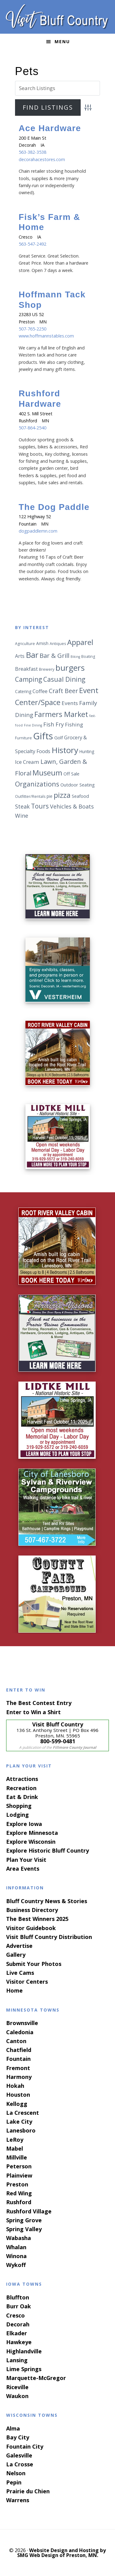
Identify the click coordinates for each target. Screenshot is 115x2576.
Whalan (16, 2247)
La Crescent (22, 2112)
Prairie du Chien (28, 2491)
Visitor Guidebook (31, 1928)
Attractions (22, 1778)
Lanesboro (21, 2130)
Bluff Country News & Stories (46, 1901)
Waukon (17, 2396)
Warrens (17, 2500)
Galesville (19, 2455)
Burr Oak (18, 2306)
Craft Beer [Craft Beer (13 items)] (63, 691)
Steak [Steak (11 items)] (22, 806)
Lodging (17, 1814)
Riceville (17, 2387)
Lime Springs (23, 2369)
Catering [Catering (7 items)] (23, 691)
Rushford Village (29, 2211)
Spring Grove (24, 2220)
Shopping (19, 1805)
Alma (13, 2428)
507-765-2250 (32, 329)
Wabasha (18, 2238)
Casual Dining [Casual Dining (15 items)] (64, 679)
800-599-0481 (57, 1741)
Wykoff (16, 2265)
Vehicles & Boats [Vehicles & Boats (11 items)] (72, 806)
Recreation (21, 1788)
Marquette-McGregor (36, 2378)
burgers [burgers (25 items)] (70, 667)
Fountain (18, 2058)
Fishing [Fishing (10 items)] (74, 724)
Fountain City (24, 2446)
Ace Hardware (50, 128)
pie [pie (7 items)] (49, 796)
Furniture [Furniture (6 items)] (23, 738)
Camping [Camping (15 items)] (28, 679)
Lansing (17, 2360)
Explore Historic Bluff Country (47, 1850)
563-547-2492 (32, 244)
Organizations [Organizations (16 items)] (37, 783)
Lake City (19, 2121)
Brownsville (22, 2023)
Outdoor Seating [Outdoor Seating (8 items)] (77, 785)
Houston (18, 2094)
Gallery (15, 1954)
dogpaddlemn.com (38, 531)
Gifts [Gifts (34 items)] (43, 736)
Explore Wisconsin (31, 1841)
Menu (62, 41)
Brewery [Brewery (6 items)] (46, 669)
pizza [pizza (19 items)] (62, 795)
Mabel (14, 2148)
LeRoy (14, 2139)
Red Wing (19, 2193)
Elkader (16, 2333)
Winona (16, 2256)
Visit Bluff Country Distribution (49, 1936)
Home (14, 1990)
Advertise (19, 1945)
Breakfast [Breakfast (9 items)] (26, 669)
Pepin (13, 2482)
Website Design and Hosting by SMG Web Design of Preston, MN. (61, 2553)
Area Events (22, 1868)
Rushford (18, 2202)
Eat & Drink (22, 1797)
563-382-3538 (32, 152)
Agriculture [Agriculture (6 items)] (25, 643)
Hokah (15, 2085)
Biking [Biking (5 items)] (75, 656)
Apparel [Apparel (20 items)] (80, 642)
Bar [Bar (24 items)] (32, 654)
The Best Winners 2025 (37, 1918)
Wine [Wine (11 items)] (21, 815)
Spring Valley (24, 2229)
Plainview (19, 2175)
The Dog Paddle (54, 507)
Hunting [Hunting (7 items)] (86, 751)
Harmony (19, 2076)
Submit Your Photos (33, 1963)
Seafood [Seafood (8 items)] (80, 796)
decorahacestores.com (42, 159)
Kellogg (16, 2103)
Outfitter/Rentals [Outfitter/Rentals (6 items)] (30, 796)
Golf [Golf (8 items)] (58, 737)
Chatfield (18, 2050)
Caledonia (19, 2032)
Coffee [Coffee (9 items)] (40, 691)
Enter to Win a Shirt (33, 1712)
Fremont (18, 2068)
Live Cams (20, 1972)
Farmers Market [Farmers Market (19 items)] (61, 714)
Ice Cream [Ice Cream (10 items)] (27, 761)
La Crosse (19, 2464)
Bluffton (17, 2297)
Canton (16, 2041)
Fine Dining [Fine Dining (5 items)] (33, 725)
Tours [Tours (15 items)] (40, 806)
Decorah (17, 2324)
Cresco (15, 2315)
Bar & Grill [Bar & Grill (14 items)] (54, 655)
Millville (16, 2157)
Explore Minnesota (32, 1832)
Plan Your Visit (26, 1859)
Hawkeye (19, 2342)
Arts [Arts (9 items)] (20, 656)
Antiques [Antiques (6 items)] (58, 643)
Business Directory (32, 1910)
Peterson (19, 2166)
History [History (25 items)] (65, 750)
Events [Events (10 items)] (70, 703)
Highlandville (24, 2351)
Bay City (17, 2437)
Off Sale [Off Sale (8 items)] (71, 774)
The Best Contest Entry (38, 1703)
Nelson (15, 2473)
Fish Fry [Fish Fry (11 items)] (53, 724)
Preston (17, 2184)
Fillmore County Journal (74, 1747)
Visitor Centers (27, 1981)
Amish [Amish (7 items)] (42, 643)
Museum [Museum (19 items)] (47, 773)
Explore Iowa (24, 1823)
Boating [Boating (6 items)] (88, 656)
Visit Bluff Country (57, 17)
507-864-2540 (32, 428)
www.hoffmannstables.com (46, 336)
